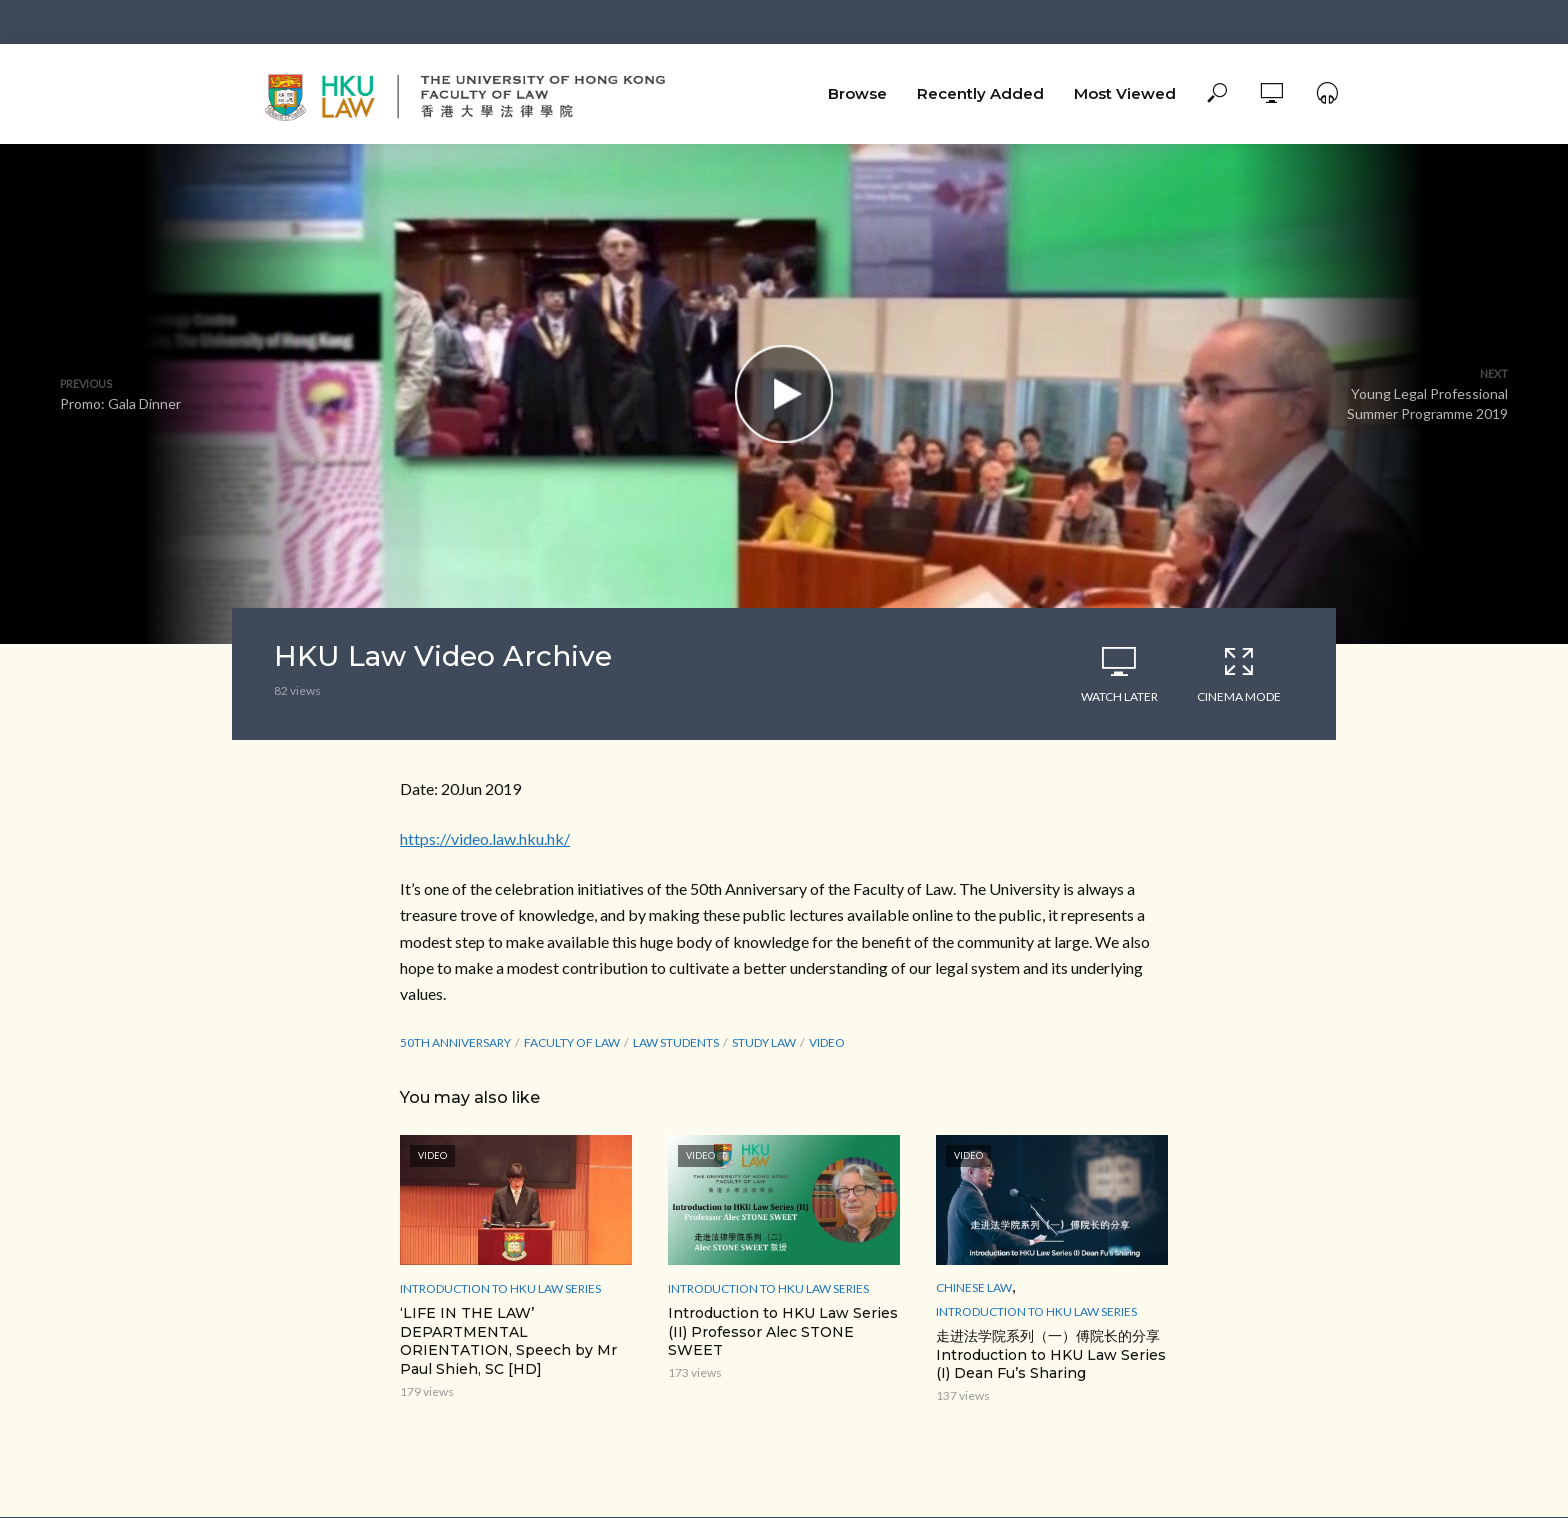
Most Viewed (1125, 93)
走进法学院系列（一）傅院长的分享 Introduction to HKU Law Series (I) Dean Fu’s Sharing (1051, 1355)
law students (676, 1042)
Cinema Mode (1239, 674)
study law (764, 1042)
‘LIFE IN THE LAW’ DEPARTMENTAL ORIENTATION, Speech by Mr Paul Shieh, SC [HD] (508, 1341)
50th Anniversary (455, 1042)
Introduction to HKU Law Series (500, 1288)
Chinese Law (974, 1287)
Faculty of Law (572, 1042)
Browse (857, 93)
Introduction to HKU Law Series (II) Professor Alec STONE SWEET (783, 1332)
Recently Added (980, 93)
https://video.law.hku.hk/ (485, 838)
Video (827, 1042)
